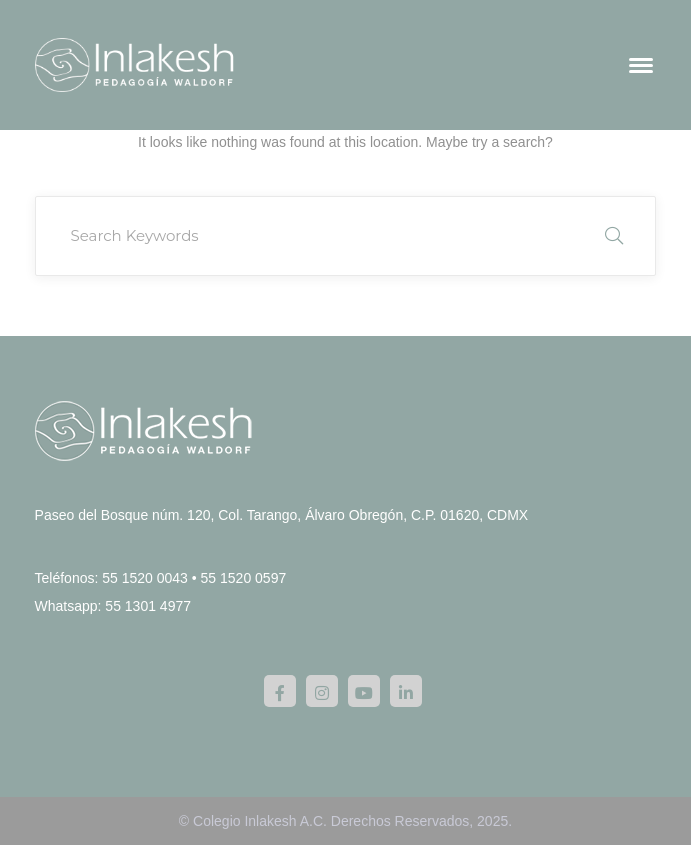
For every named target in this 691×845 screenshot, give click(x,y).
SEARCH (614, 236)
